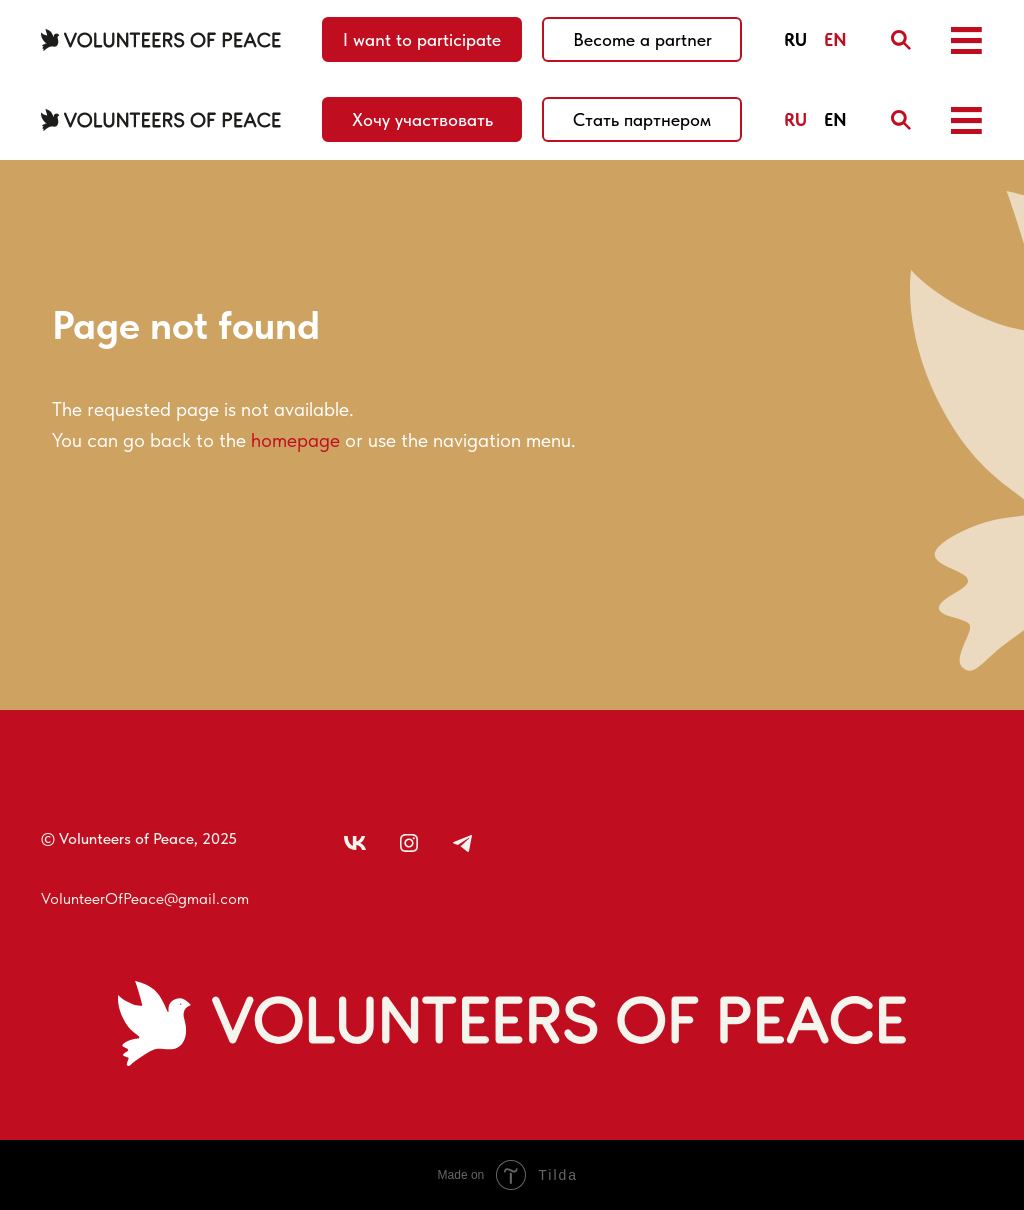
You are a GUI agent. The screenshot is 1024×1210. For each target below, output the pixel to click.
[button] (966, 40)
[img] (901, 40)
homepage (295, 440)
